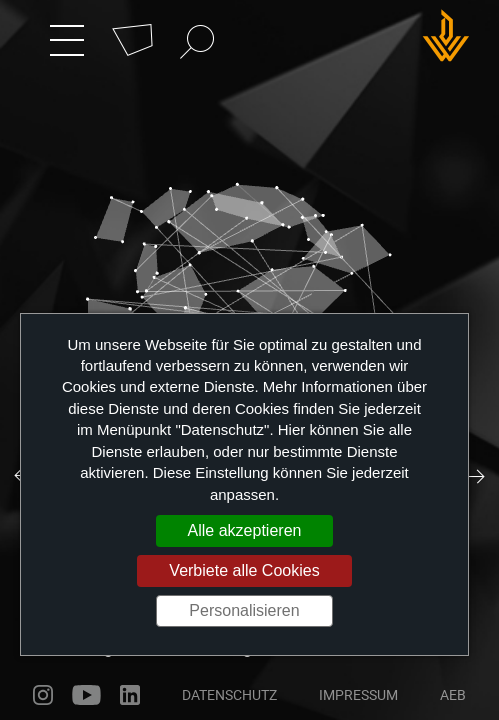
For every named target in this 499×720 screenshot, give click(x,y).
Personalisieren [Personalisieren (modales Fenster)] (244, 610)
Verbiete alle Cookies (244, 570)
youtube (86, 695)
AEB (453, 694)
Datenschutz (229, 694)
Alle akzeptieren (245, 530)
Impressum (358, 694)
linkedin (130, 695)
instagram (43, 695)
